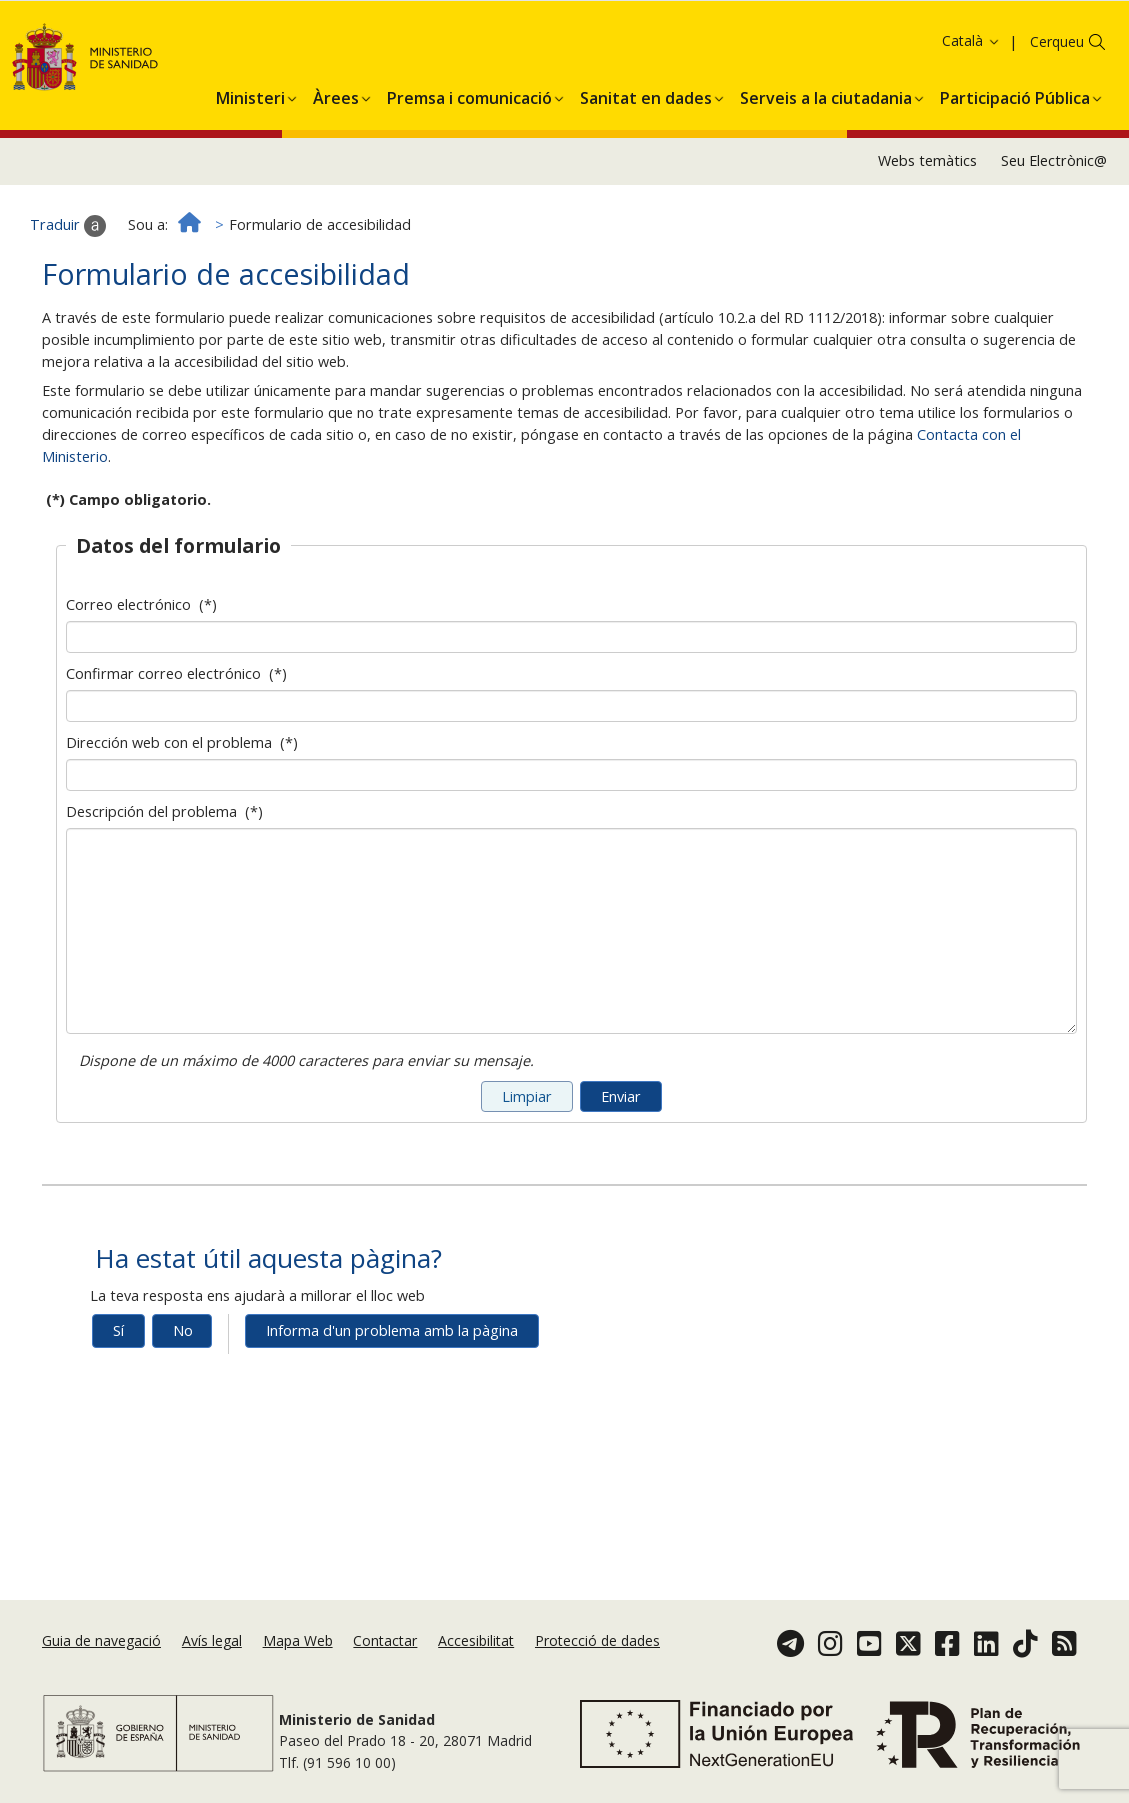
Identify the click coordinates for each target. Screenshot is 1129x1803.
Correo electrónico (141, 687)
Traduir (68, 308)
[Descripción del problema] (571, 1014)
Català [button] (971, 123)
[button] (250, 177)
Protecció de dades (597, 1640)
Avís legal (212, 1640)
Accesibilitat (476, 1640)
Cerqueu (1057, 124)
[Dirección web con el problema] (571, 858)
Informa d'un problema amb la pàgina (392, 1413)
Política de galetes (73, 66)
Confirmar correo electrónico (176, 756)
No (183, 1413)
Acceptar (181, 67)
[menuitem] (250, 177)
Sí (118, 1413)
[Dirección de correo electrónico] (571, 720)
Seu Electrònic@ (1054, 243)
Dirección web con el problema (182, 825)
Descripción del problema (164, 894)
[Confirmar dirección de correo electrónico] (571, 789)
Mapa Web (298, 1640)
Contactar (385, 1640)
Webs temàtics (927, 243)
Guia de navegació (101, 1640)
